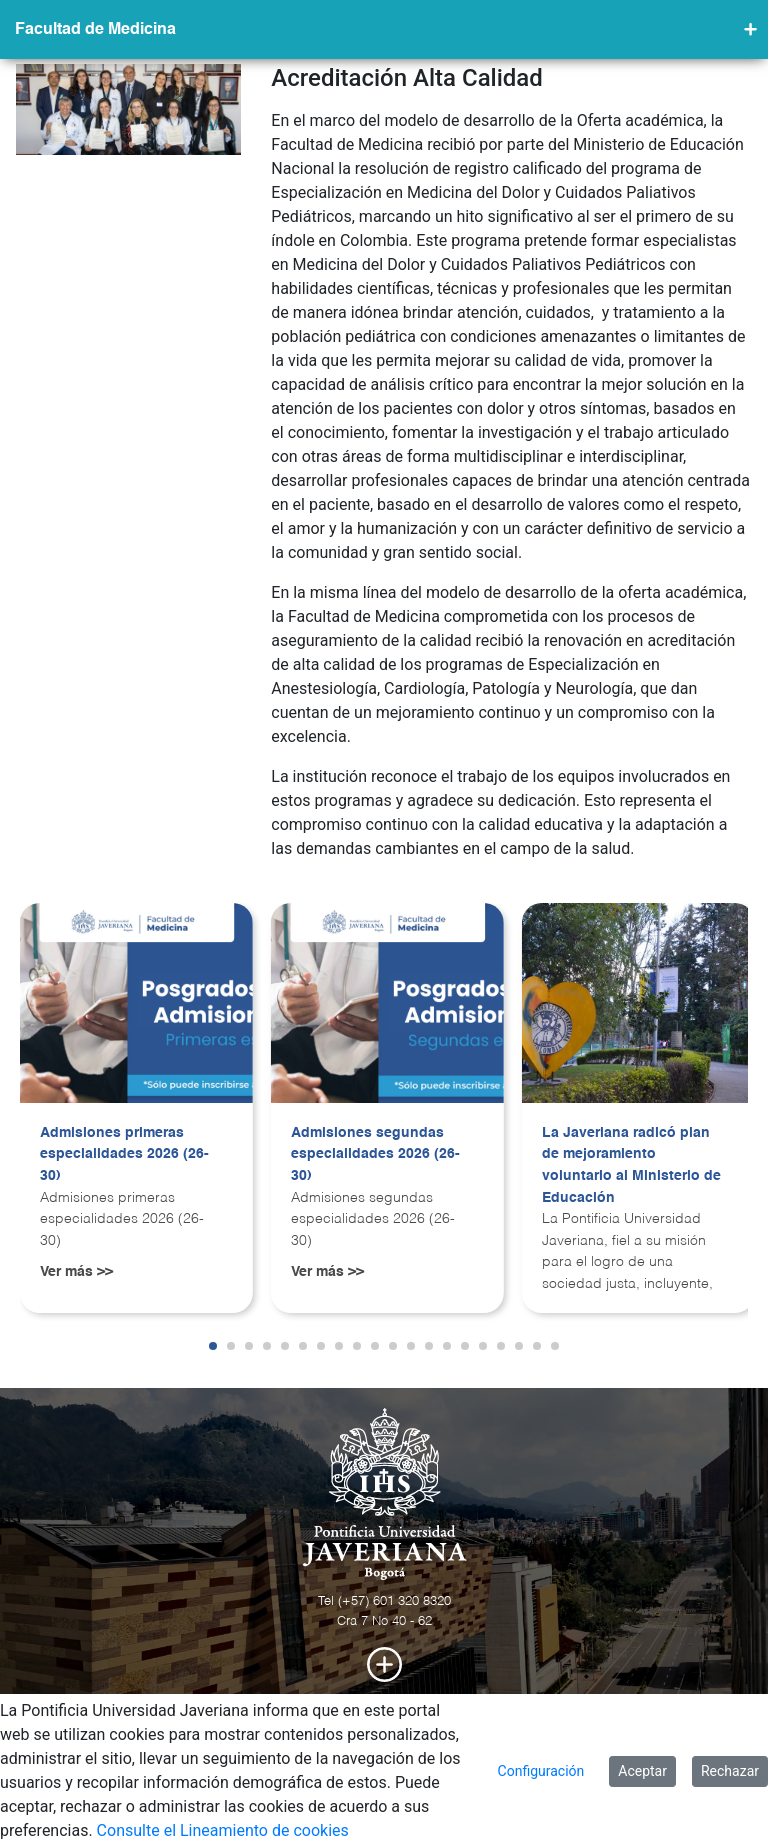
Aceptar (642, 1771)
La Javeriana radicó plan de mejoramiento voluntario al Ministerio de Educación (631, 1165)
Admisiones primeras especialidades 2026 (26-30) (124, 1154)
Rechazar (730, 1771)
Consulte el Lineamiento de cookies (223, 1830)
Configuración (541, 1771)
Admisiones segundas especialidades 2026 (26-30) (375, 1154)
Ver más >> (76, 1272)
